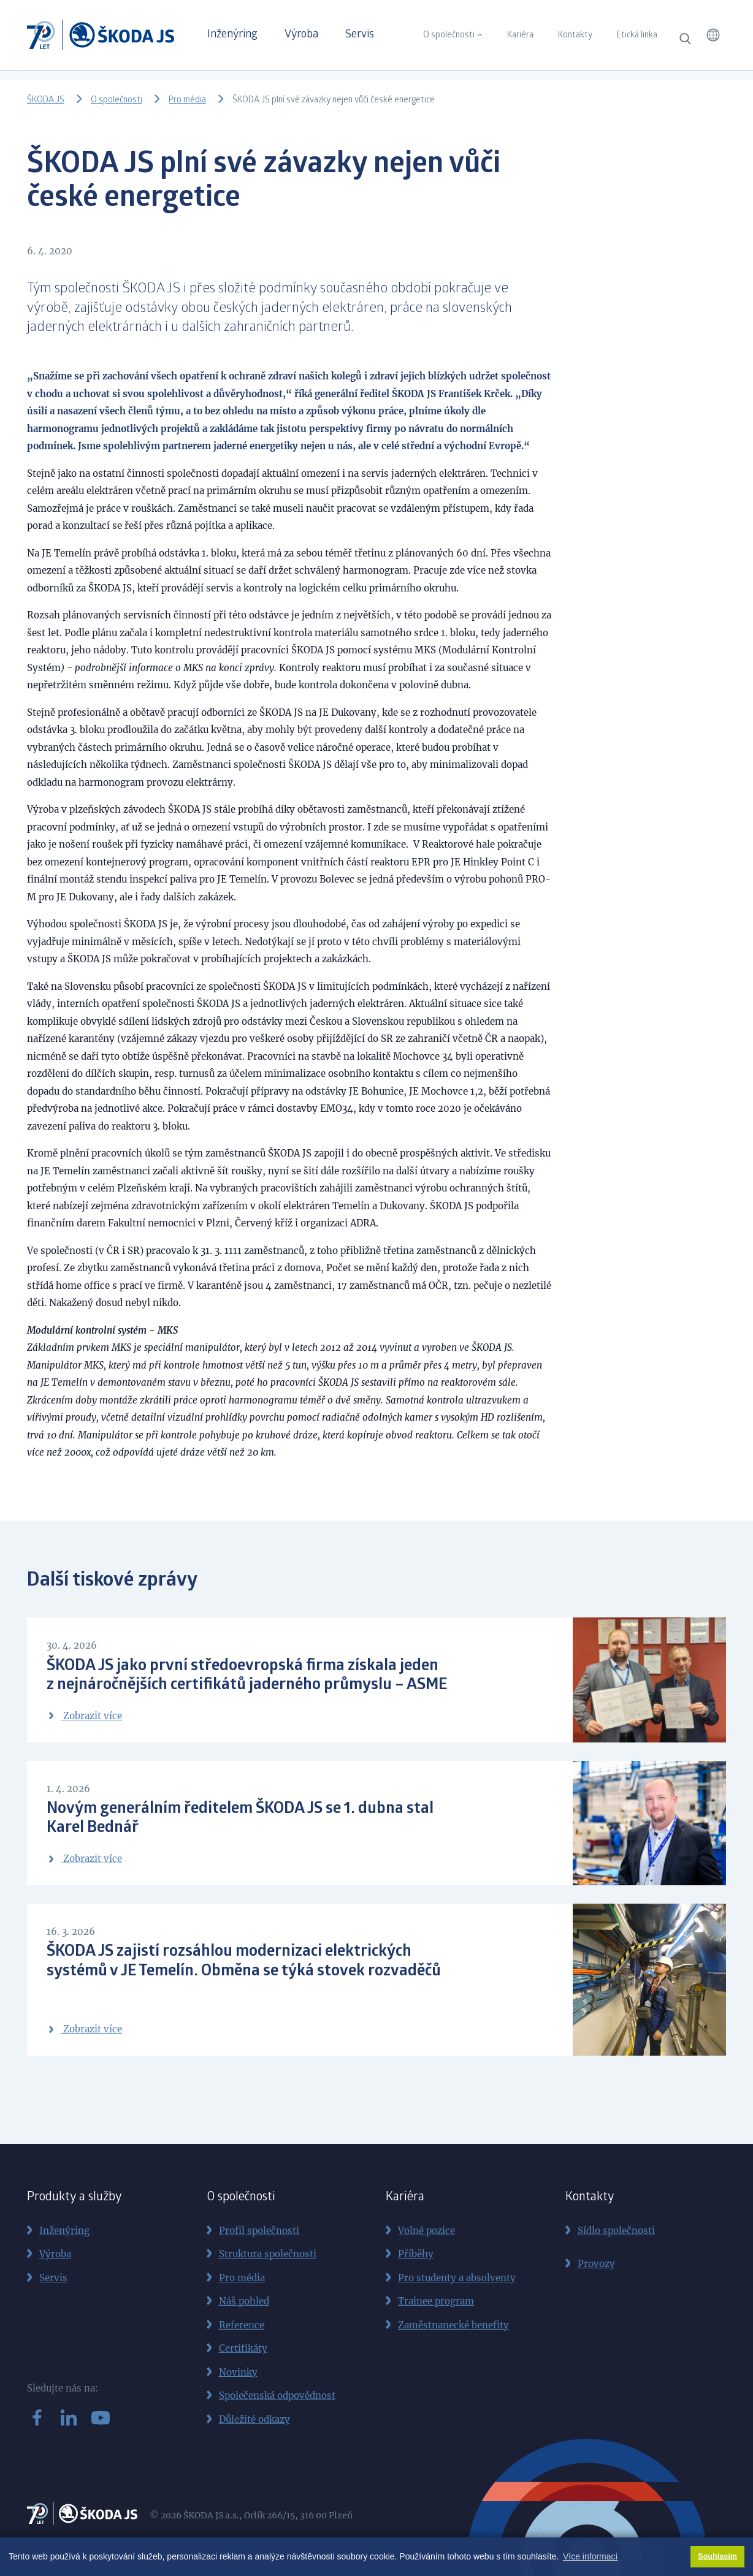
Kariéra (520, 35)
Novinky (238, 2372)
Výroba (301, 34)
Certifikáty (243, 2348)
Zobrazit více (84, 1716)
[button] (713, 35)
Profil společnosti (259, 2230)
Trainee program (436, 2301)
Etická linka (637, 35)
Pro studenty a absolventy (457, 2278)
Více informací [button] (590, 2556)
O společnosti (449, 35)
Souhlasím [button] (717, 2556)
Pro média (187, 100)
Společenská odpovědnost (277, 2395)
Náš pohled (244, 2301)
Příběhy (416, 2254)
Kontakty (575, 35)
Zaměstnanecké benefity (453, 2325)
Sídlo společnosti (616, 2230)
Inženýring (232, 34)
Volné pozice (426, 2230)
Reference (241, 2325)
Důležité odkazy (254, 2419)
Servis (359, 34)
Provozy (596, 2264)
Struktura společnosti (267, 2254)
